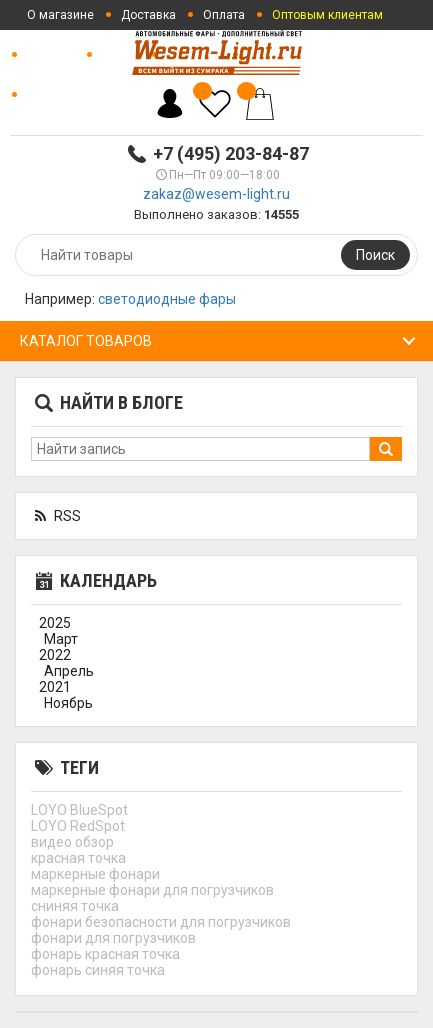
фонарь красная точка (105, 954)
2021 (55, 687)
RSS (56, 516)
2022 (55, 655)
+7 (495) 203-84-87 (231, 153)
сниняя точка (75, 906)
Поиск (375, 255)
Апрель (69, 671)
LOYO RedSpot (78, 826)
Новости (51, 55)
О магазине (60, 15)
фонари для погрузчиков (113, 938)
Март (61, 639)
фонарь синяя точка (98, 970)
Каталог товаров (86, 341)
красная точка (78, 858)
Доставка (148, 15)
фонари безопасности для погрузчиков (161, 922)
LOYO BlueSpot (79, 810)
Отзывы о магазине (314, 55)
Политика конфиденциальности (118, 95)
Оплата (224, 15)
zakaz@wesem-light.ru (216, 194)
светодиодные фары (167, 299)
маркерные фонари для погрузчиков (152, 890)
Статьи (121, 55)
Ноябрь (68, 703)
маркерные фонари (95, 874)
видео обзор (72, 842)
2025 (55, 623)
